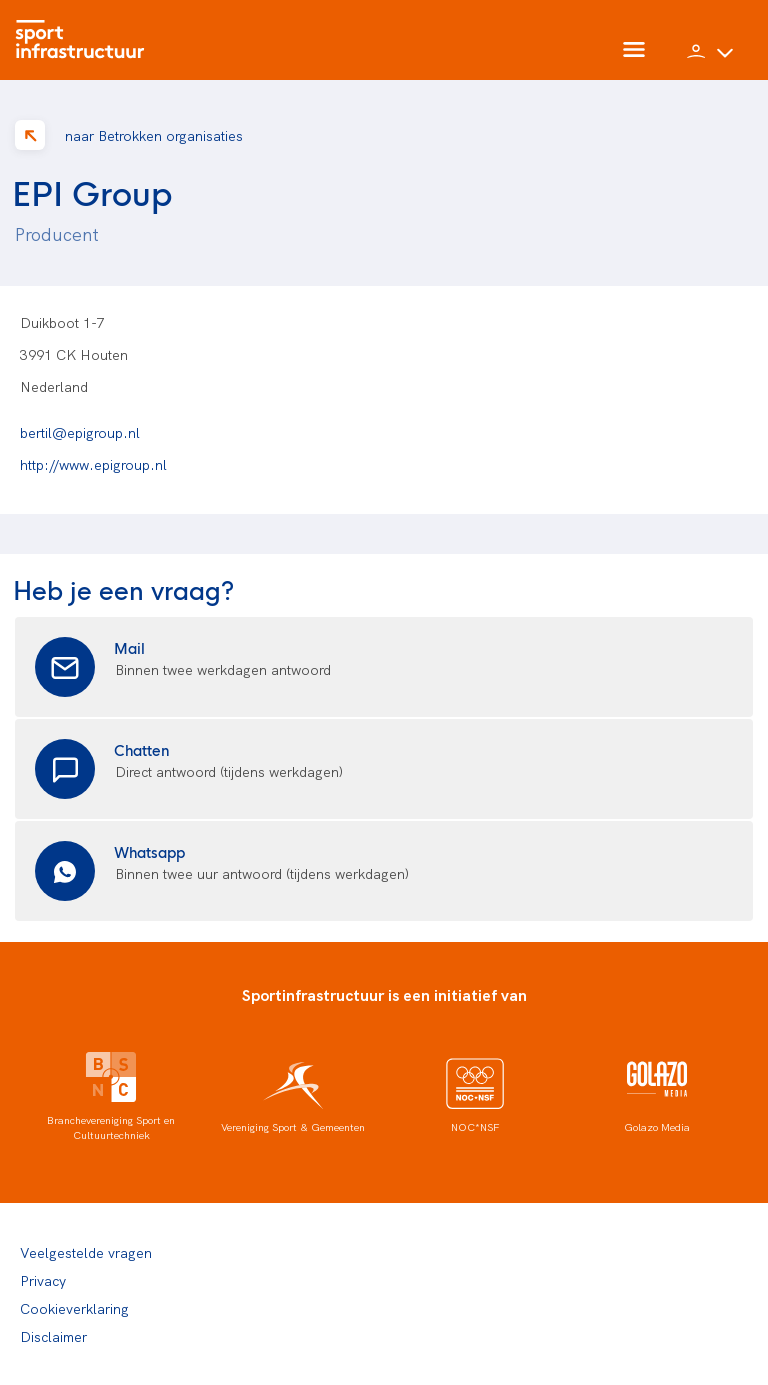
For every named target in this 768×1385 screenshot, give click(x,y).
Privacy (43, 1280)
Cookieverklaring (74, 1308)
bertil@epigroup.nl (80, 432)
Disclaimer (53, 1336)
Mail (129, 647)
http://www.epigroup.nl (93, 464)
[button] (710, 60)
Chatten (142, 749)
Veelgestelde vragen (86, 1252)
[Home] (85, 40)
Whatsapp (149, 851)
